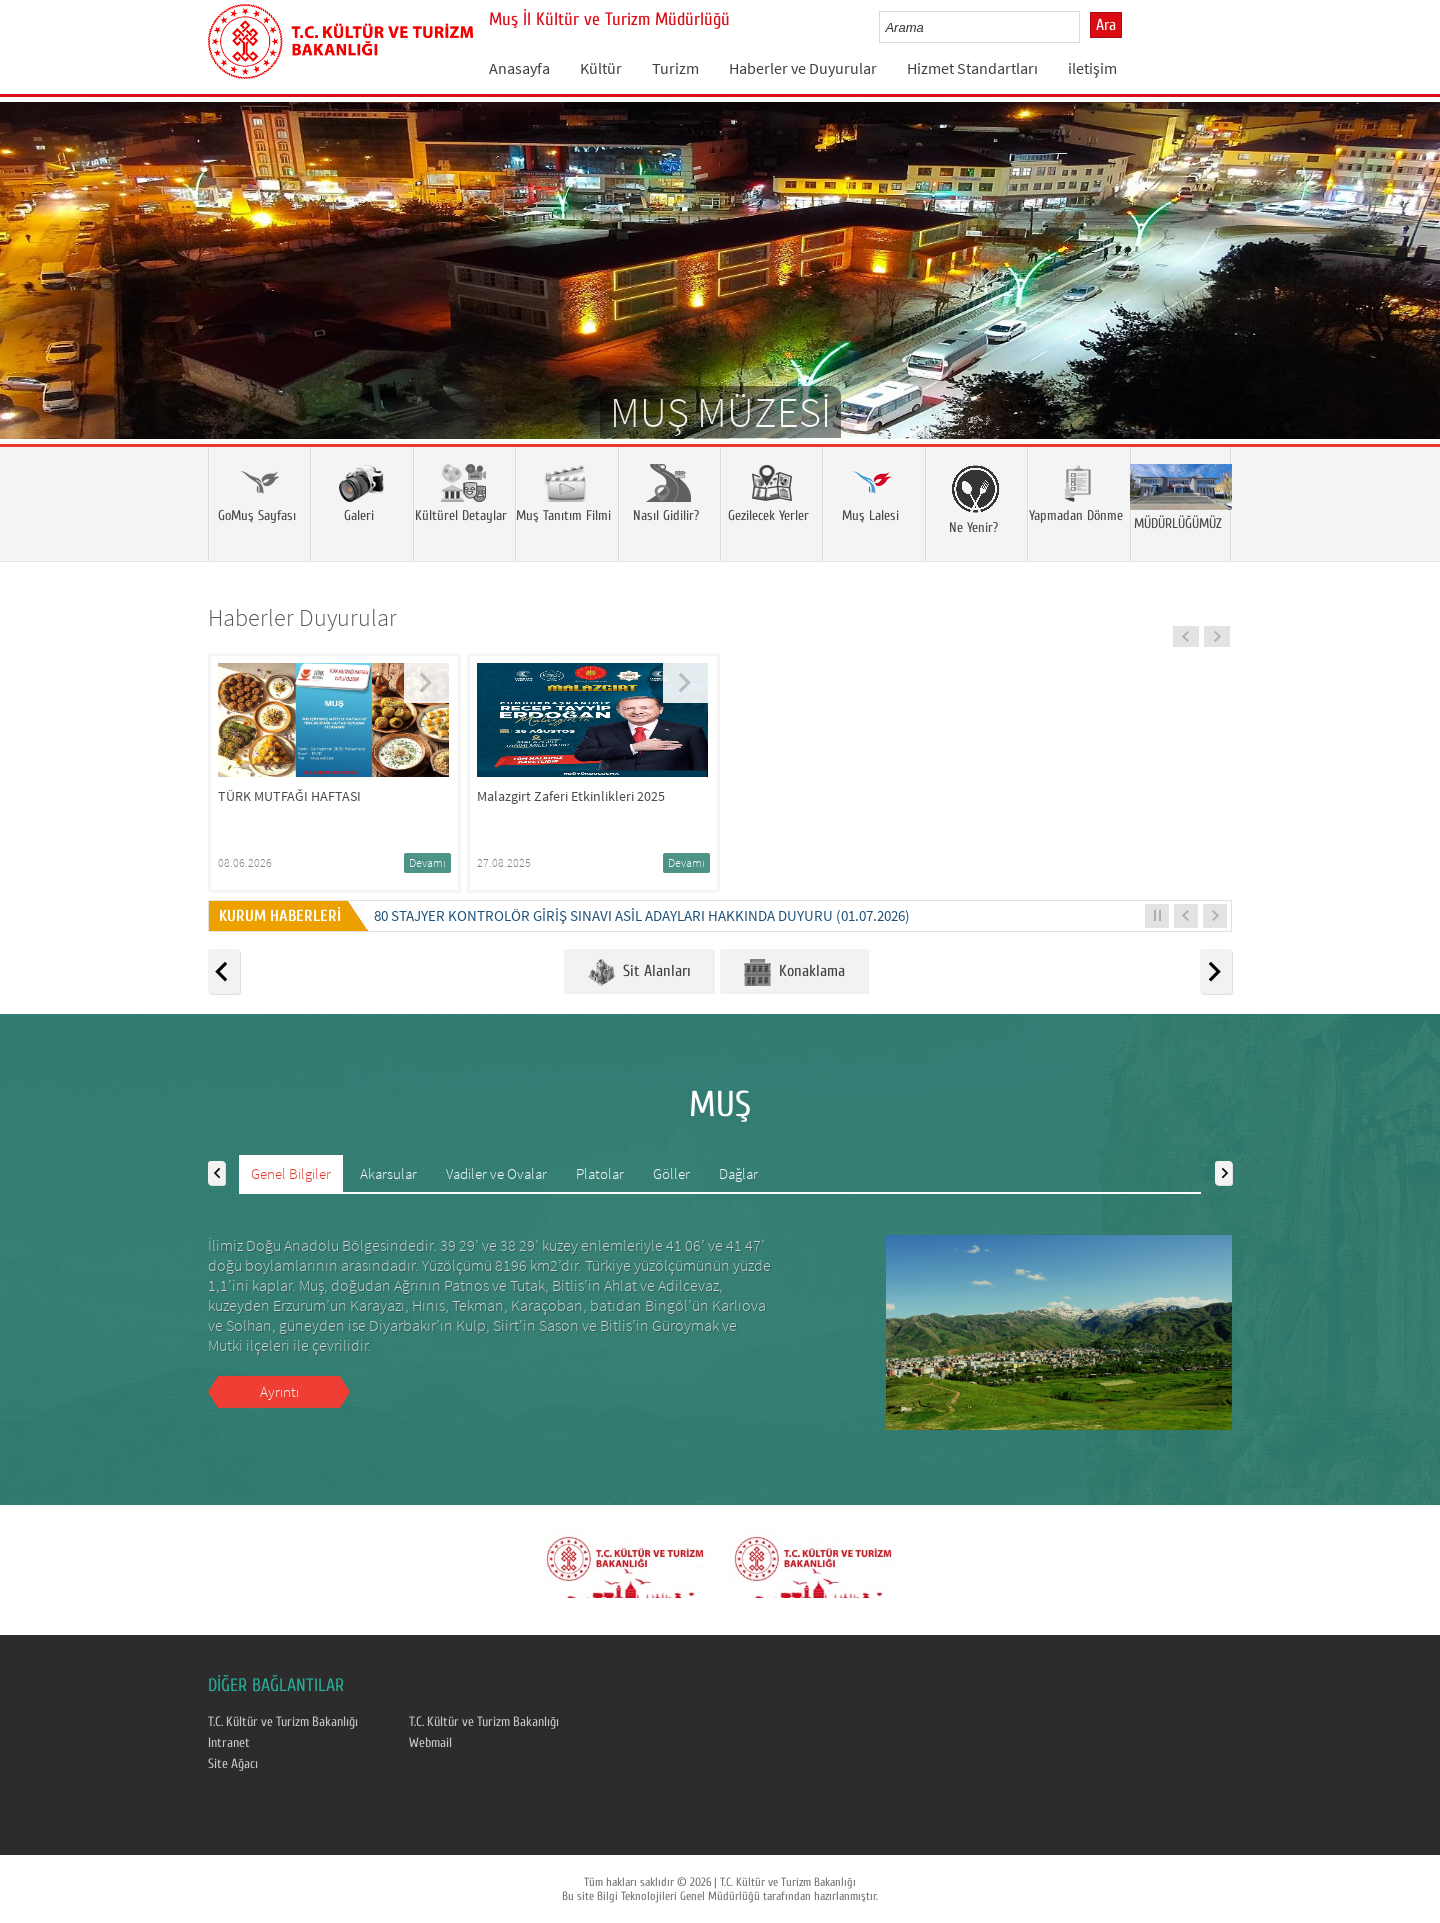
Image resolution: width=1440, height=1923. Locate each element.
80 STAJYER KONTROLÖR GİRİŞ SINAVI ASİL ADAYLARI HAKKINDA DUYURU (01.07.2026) (642, 915)
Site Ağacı (233, 1764)
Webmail (430, 1743)
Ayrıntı (279, 1391)
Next (1405, 300)
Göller (671, 1173)
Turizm (675, 68)
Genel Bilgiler (291, 1173)
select (1085, 27)
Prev (35, 300)
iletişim (1092, 68)
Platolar (600, 1173)
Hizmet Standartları (972, 68)
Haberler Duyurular (302, 617)
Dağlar (738, 1173)
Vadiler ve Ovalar (496, 1173)
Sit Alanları (639, 972)
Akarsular (388, 1173)
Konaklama (794, 972)
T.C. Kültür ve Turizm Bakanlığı (283, 1722)
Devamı (427, 862)
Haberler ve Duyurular (803, 68)
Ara (1106, 25)
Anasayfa (519, 68)
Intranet (229, 1743)
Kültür (601, 68)
